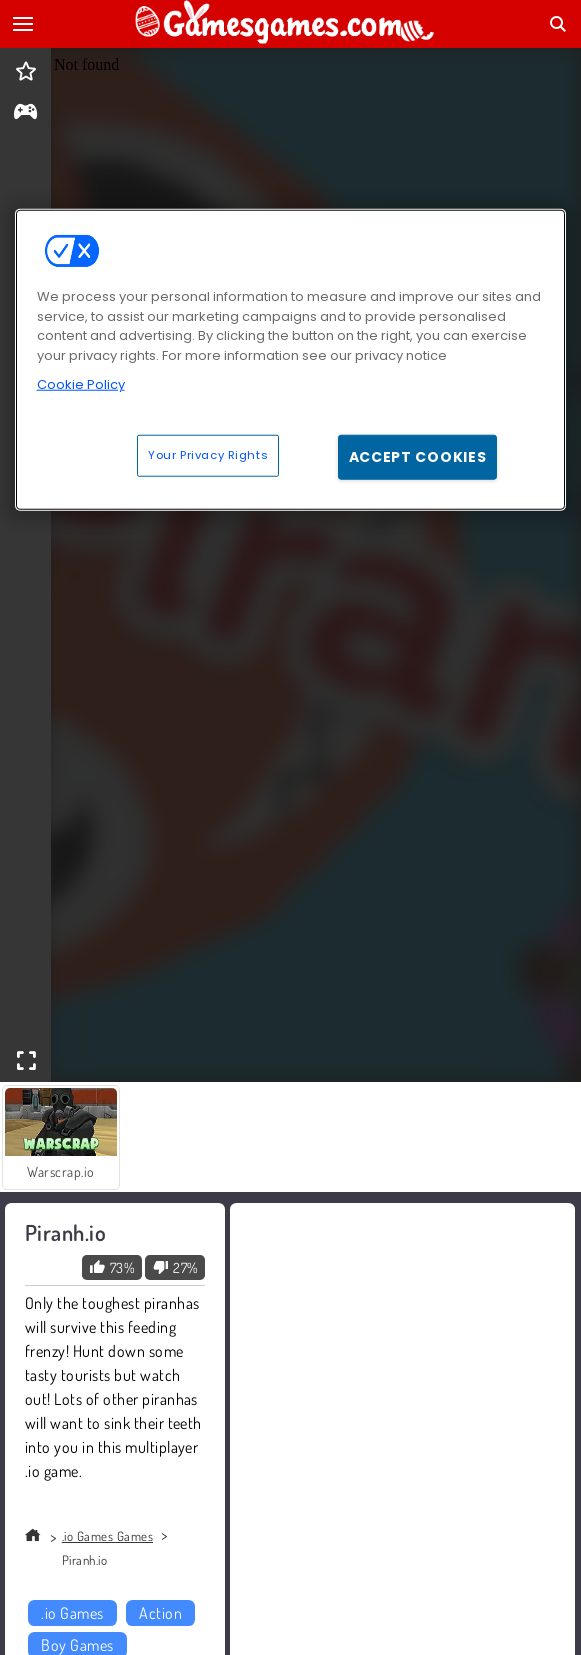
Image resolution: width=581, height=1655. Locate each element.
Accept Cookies (418, 456)
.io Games (72, 1613)
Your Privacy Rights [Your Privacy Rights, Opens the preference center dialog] (208, 454)
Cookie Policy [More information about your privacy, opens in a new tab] (81, 384)
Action (160, 1613)
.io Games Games (107, 1536)
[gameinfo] (25, 113)
